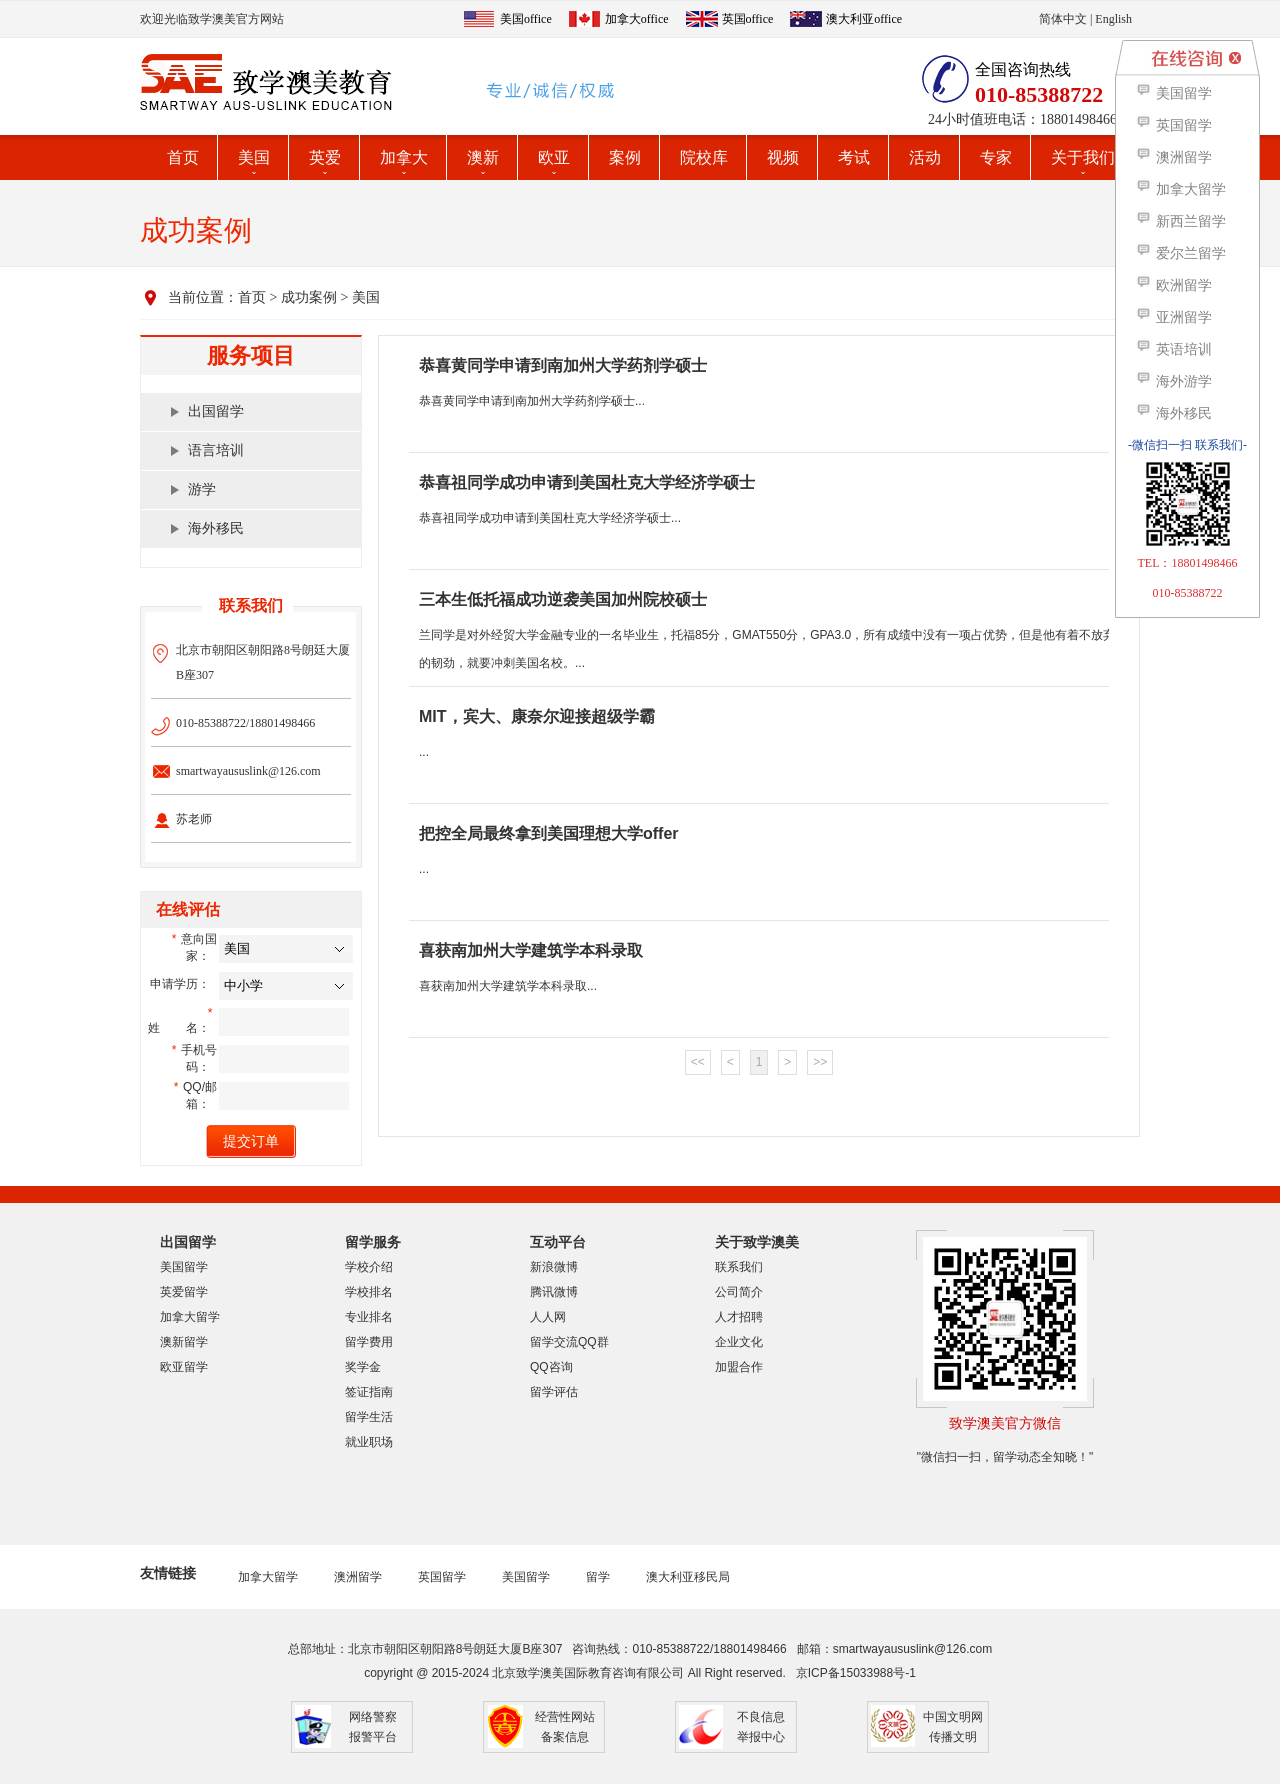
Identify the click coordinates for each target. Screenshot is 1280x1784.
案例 (625, 157)
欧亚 (554, 157)
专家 (996, 157)
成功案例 (309, 297)
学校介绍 (369, 1267)
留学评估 (554, 1392)
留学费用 (369, 1342)
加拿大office (637, 19)
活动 (925, 157)
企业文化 (739, 1342)
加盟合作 (739, 1367)
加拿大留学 (190, 1317)
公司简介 (739, 1292)
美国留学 (184, 1267)
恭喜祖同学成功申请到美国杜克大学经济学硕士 (587, 482)
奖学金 (363, 1367)
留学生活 (369, 1417)
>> (820, 1062)
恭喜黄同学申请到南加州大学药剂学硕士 (563, 365)
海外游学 (1173, 381)
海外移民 (216, 528)
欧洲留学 (1173, 285)
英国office (748, 19)
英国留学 (442, 1577)
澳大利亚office (864, 19)
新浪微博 (554, 1267)
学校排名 (369, 1292)
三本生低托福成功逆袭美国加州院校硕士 (563, 599)
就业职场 (369, 1442)
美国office (526, 19)
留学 (598, 1577)
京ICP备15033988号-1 (856, 1673)
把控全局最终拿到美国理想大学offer (549, 833)
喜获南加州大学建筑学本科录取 (531, 950)
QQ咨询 (551, 1367)
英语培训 (1173, 349)
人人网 (548, 1317)
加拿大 (404, 157)
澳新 (483, 157)
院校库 (704, 157)
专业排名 (369, 1317)
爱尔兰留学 (1180, 253)
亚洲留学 (1173, 317)
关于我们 (1083, 157)
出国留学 (216, 411)
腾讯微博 (554, 1292)
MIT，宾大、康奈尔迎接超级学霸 (537, 716)
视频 (783, 157)
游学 (202, 489)
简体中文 (1063, 19)
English (1113, 19)
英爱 (325, 157)
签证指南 (369, 1392)
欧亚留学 (184, 1367)
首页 (183, 157)
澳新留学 (184, 1342)
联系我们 (739, 1267)
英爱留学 (184, 1292)
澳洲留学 (358, 1577)
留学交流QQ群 (569, 1342)
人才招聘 (739, 1317)
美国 (254, 157)
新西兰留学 (1180, 221)
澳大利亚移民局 (688, 1577)
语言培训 (216, 450)
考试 (854, 157)
